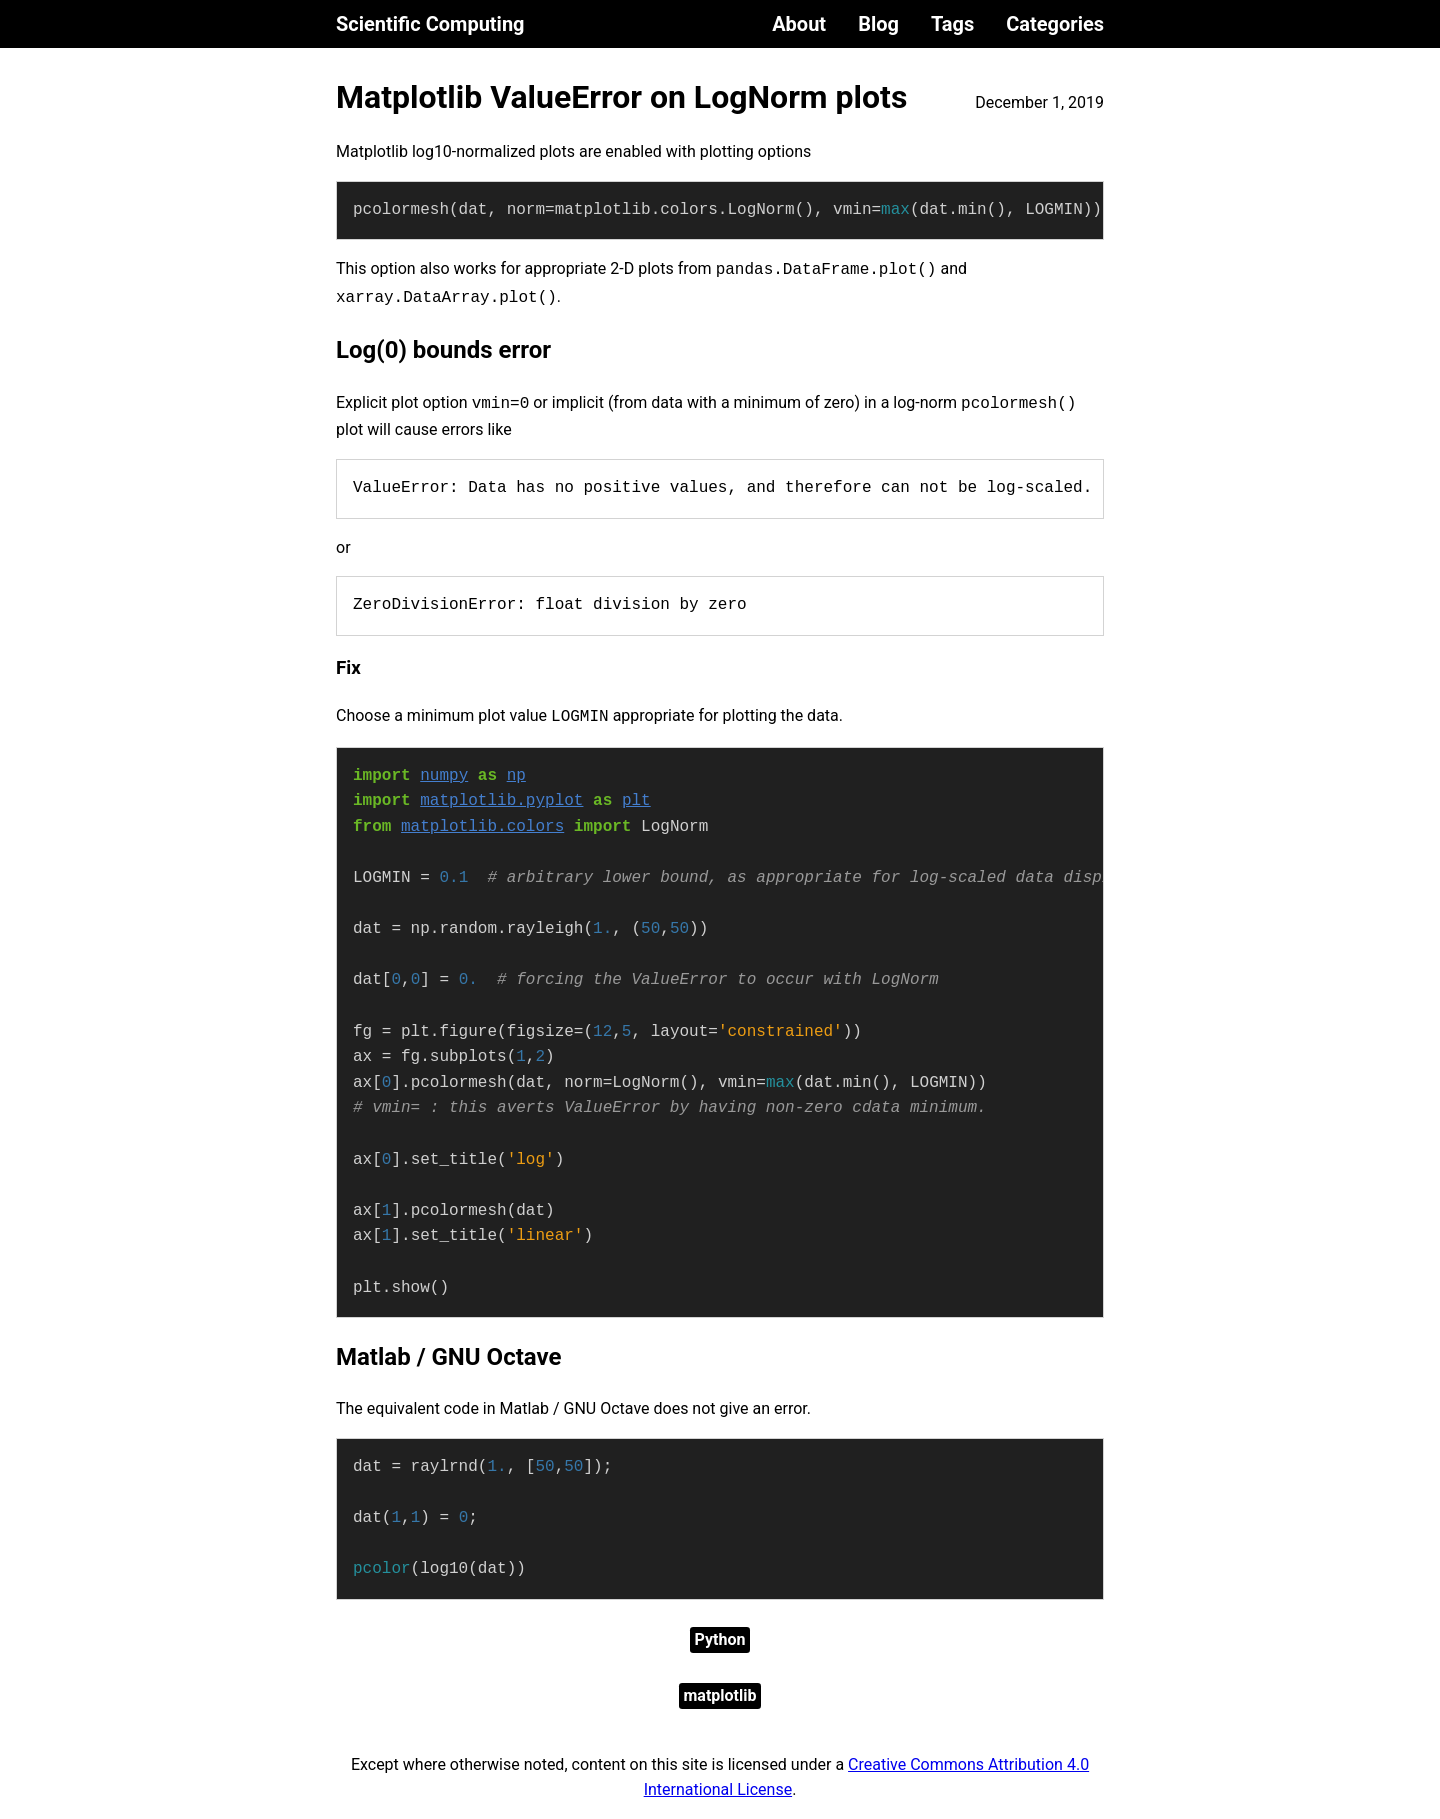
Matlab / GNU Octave (448, 1357)
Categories (1055, 24)
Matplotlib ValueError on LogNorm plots (621, 97)
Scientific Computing (430, 24)
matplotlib (720, 1695)
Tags (952, 24)
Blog (878, 24)
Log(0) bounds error (443, 350)
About (799, 24)
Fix (348, 668)
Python (720, 1639)
